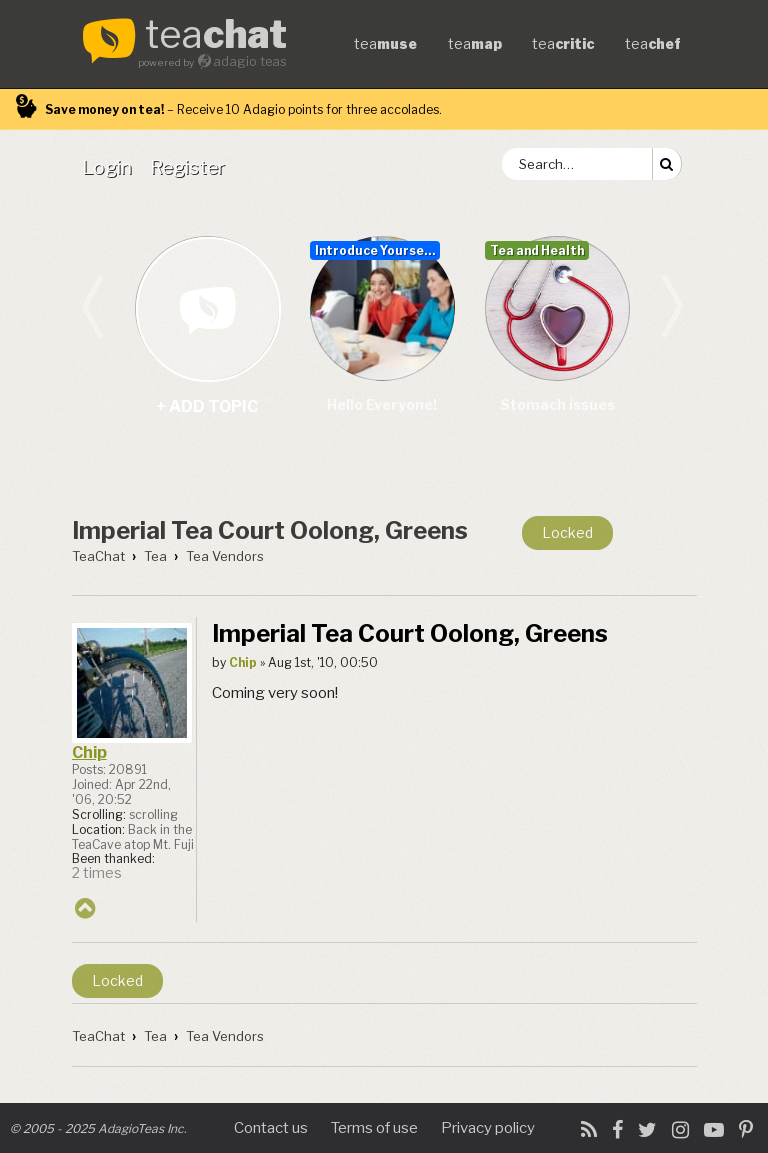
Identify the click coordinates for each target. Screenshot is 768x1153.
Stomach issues (557, 404)
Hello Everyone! (382, 404)
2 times (97, 873)
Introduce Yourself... (377, 250)
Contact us (271, 1128)
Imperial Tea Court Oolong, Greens (270, 530)
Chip (89, 752)
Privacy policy (488, 1128)
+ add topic (207, 308)
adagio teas (250, 61)
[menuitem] (111, 167)
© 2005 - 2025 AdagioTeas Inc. (98, 1128)
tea (216, 36)
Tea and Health (537, 250)
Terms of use (374, 1128)
